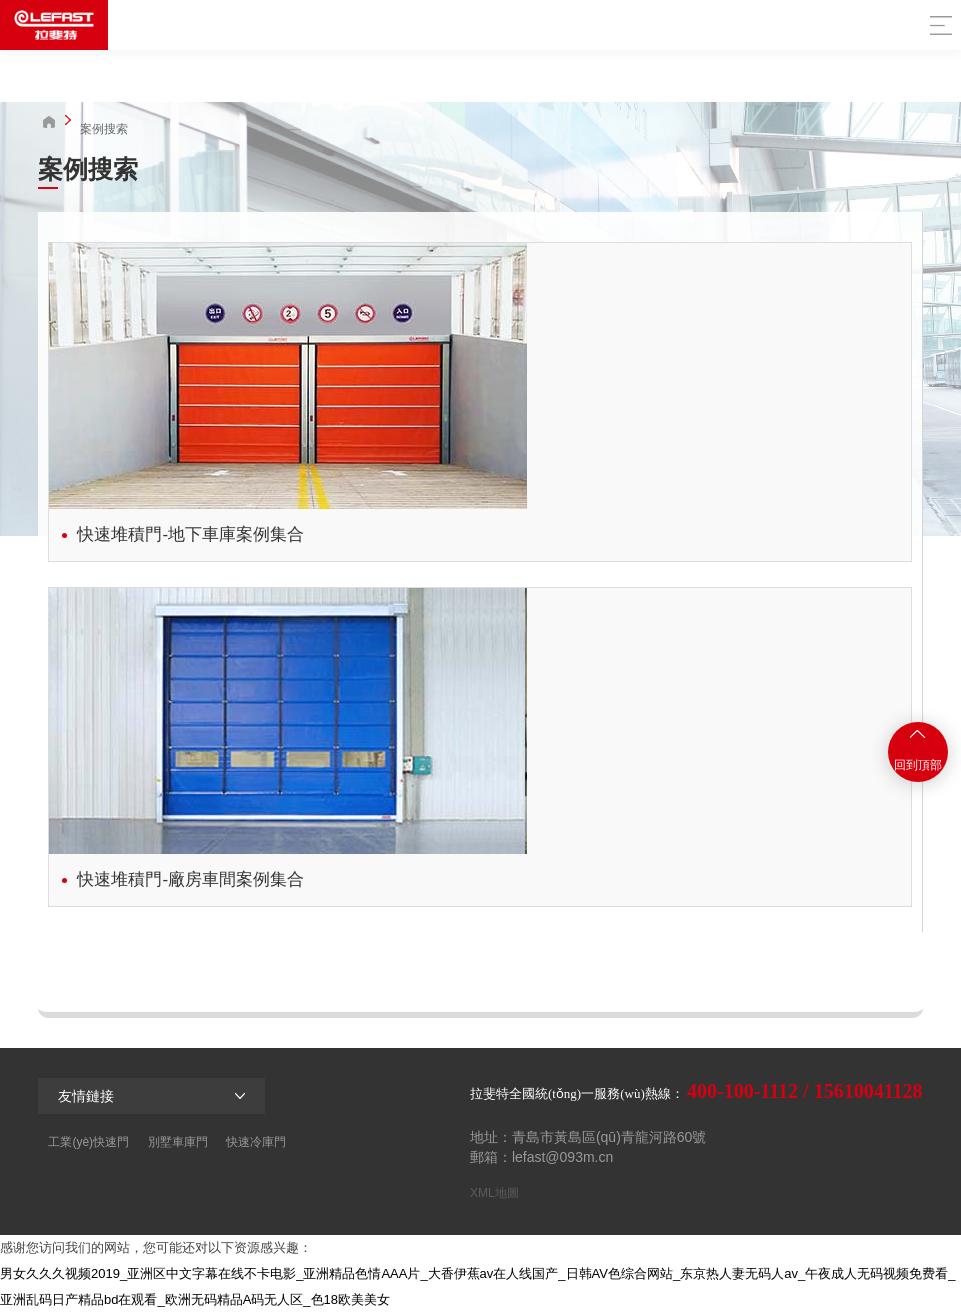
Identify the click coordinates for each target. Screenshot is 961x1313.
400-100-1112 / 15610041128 (805, 1091)
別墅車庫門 (178, 1142)
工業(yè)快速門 (88, 1142)
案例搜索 (104, 129)
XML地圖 (494, 1193)
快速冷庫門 (256, 1142)
